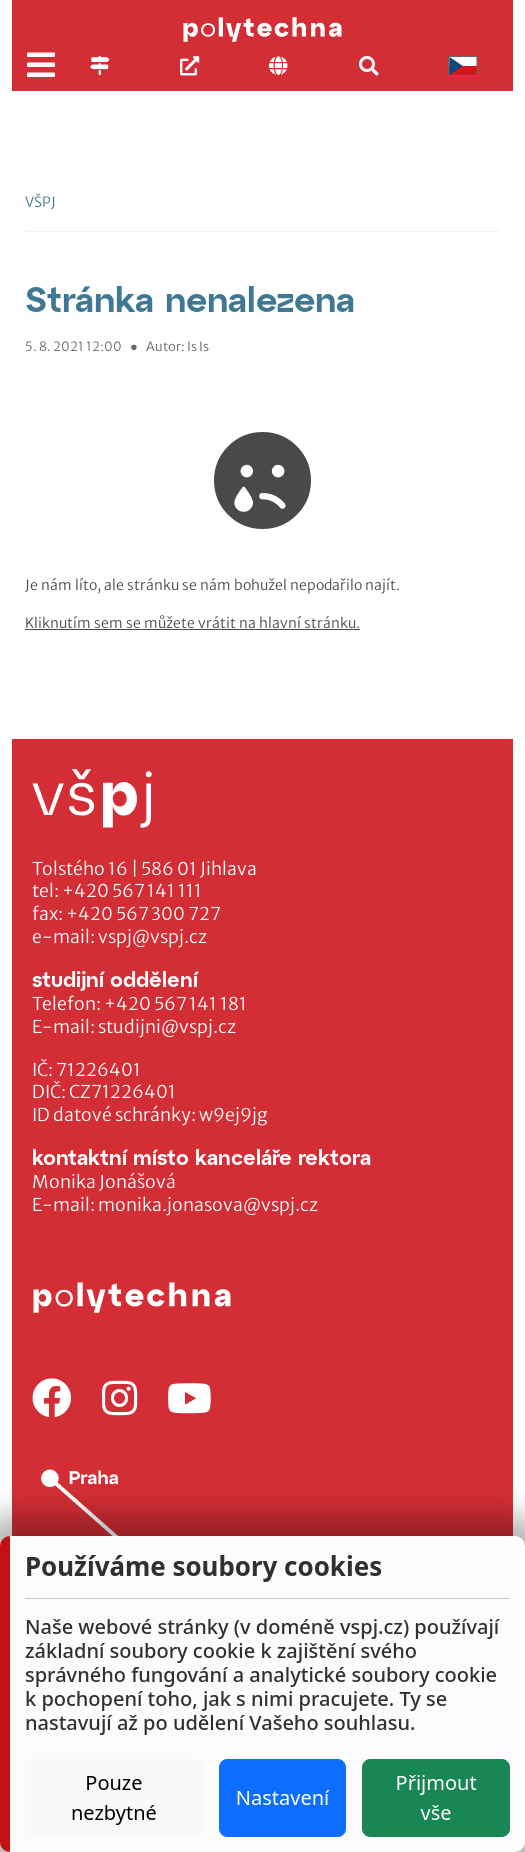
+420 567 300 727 (143, 914)
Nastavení (282, 1797)
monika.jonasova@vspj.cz (208, 1205)
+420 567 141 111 (132, 891)
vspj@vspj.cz (152, 937)
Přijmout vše (436, 1797)
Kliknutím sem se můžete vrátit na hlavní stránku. (192, 623)
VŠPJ (40, 202)
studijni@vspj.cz (167, 1027)
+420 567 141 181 (175, 1004)
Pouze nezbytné (114, 1797)
